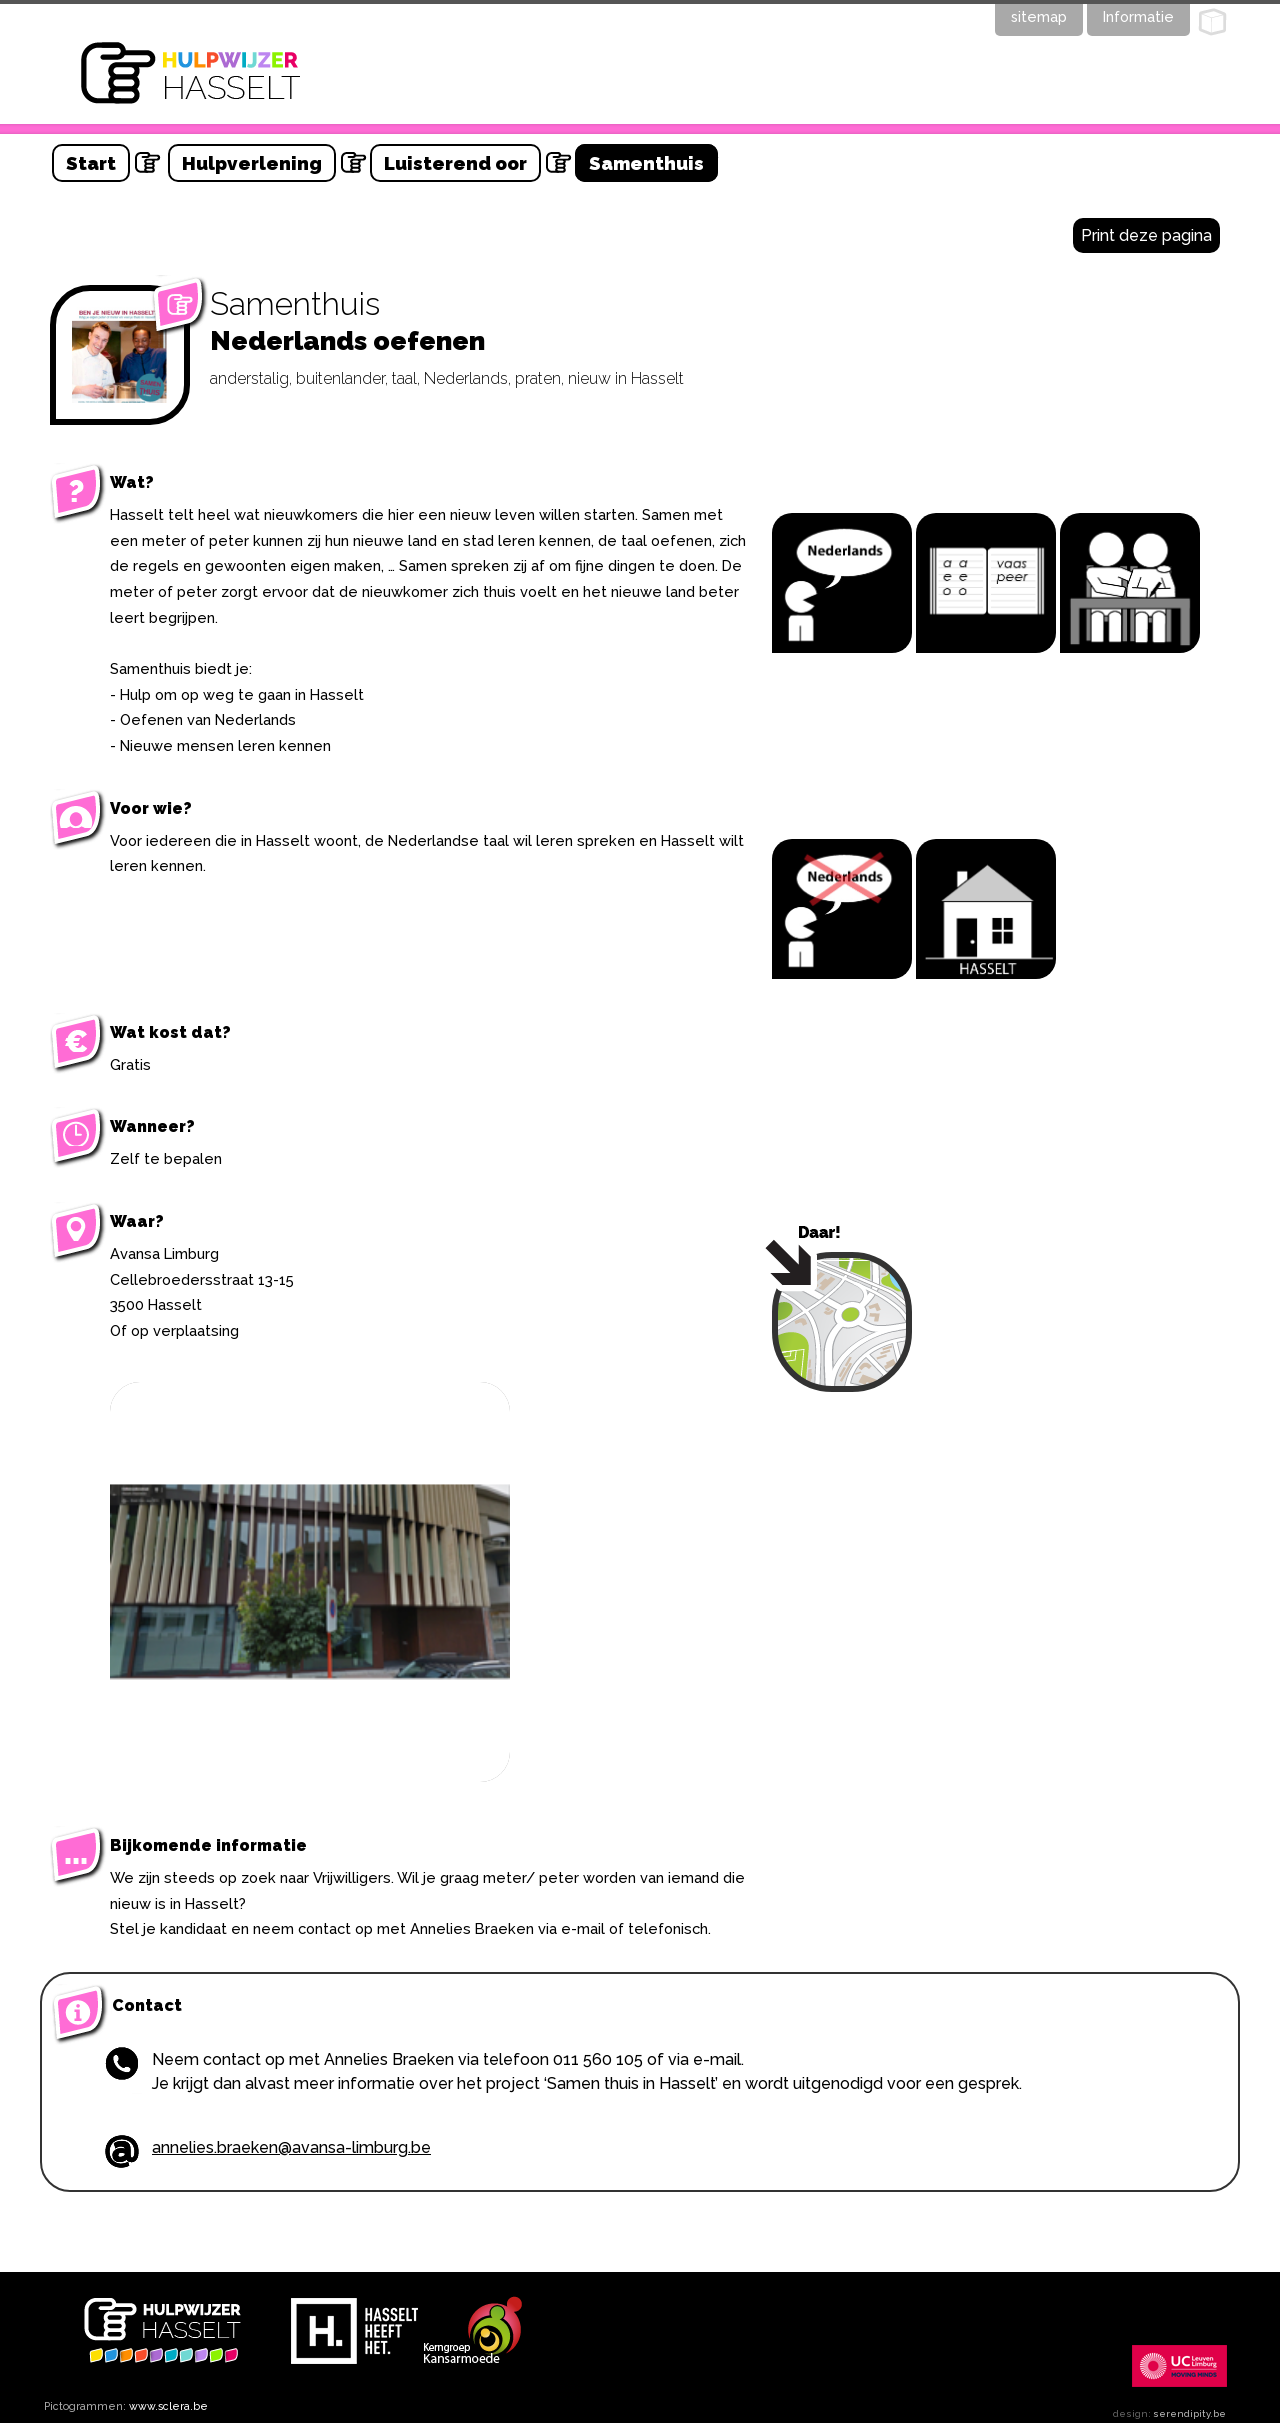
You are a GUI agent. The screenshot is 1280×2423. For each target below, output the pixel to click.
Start (91, 163)
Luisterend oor (455, 163)
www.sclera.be (168, 2406)
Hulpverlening (252, 163)
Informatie (1138, 16)
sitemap (1039, 16)
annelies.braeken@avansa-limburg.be (291, 2147)
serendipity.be (1189, 2413)
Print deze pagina (1146, 235)
